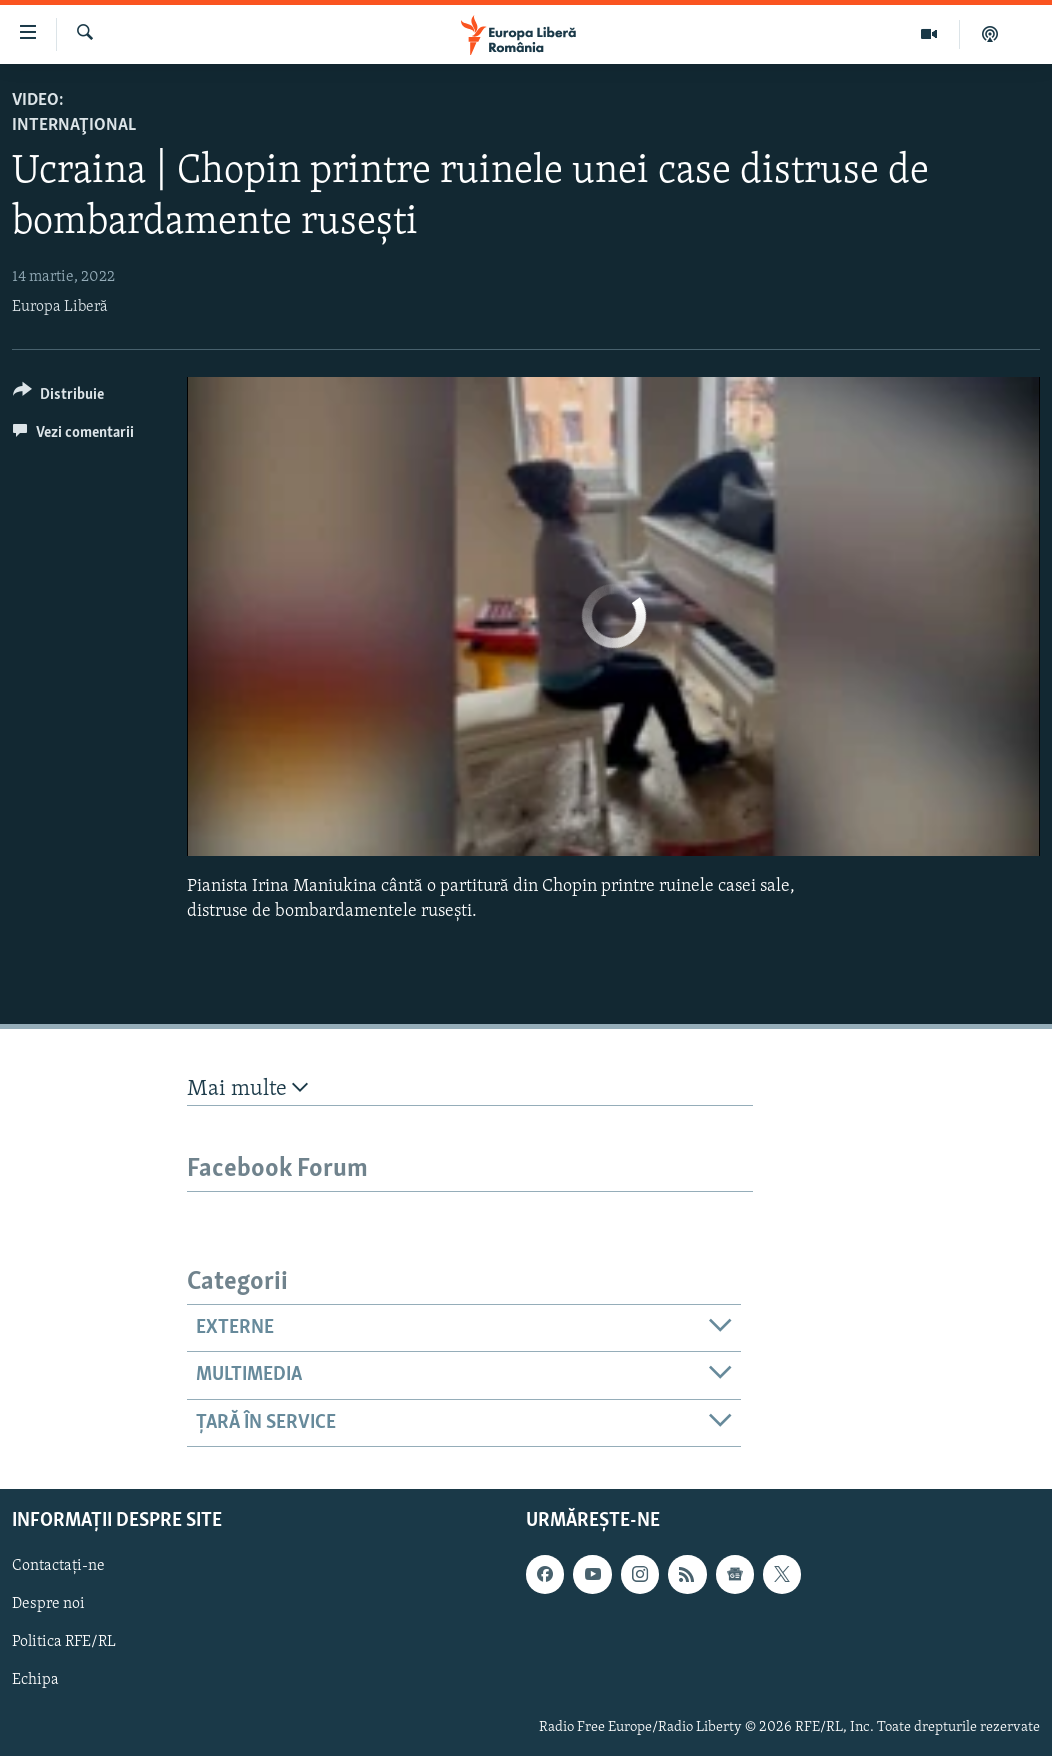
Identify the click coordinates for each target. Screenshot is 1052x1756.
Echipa (35, 1680)
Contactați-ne (58, 1566)
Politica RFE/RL (64, 1642)
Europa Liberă (60, 307)
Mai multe (247, 1088)
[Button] (58, 397)
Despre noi (48, 1604)
